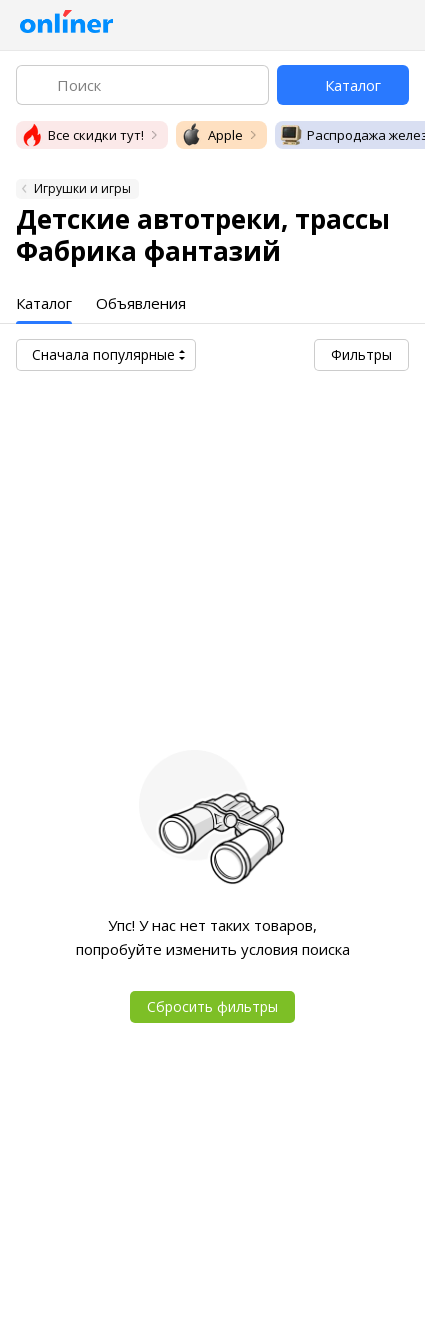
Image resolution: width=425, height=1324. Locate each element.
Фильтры (361, 354)
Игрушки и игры (82, 188)
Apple (211, 135)
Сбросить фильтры (212, 1006)
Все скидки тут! (82, 135)
